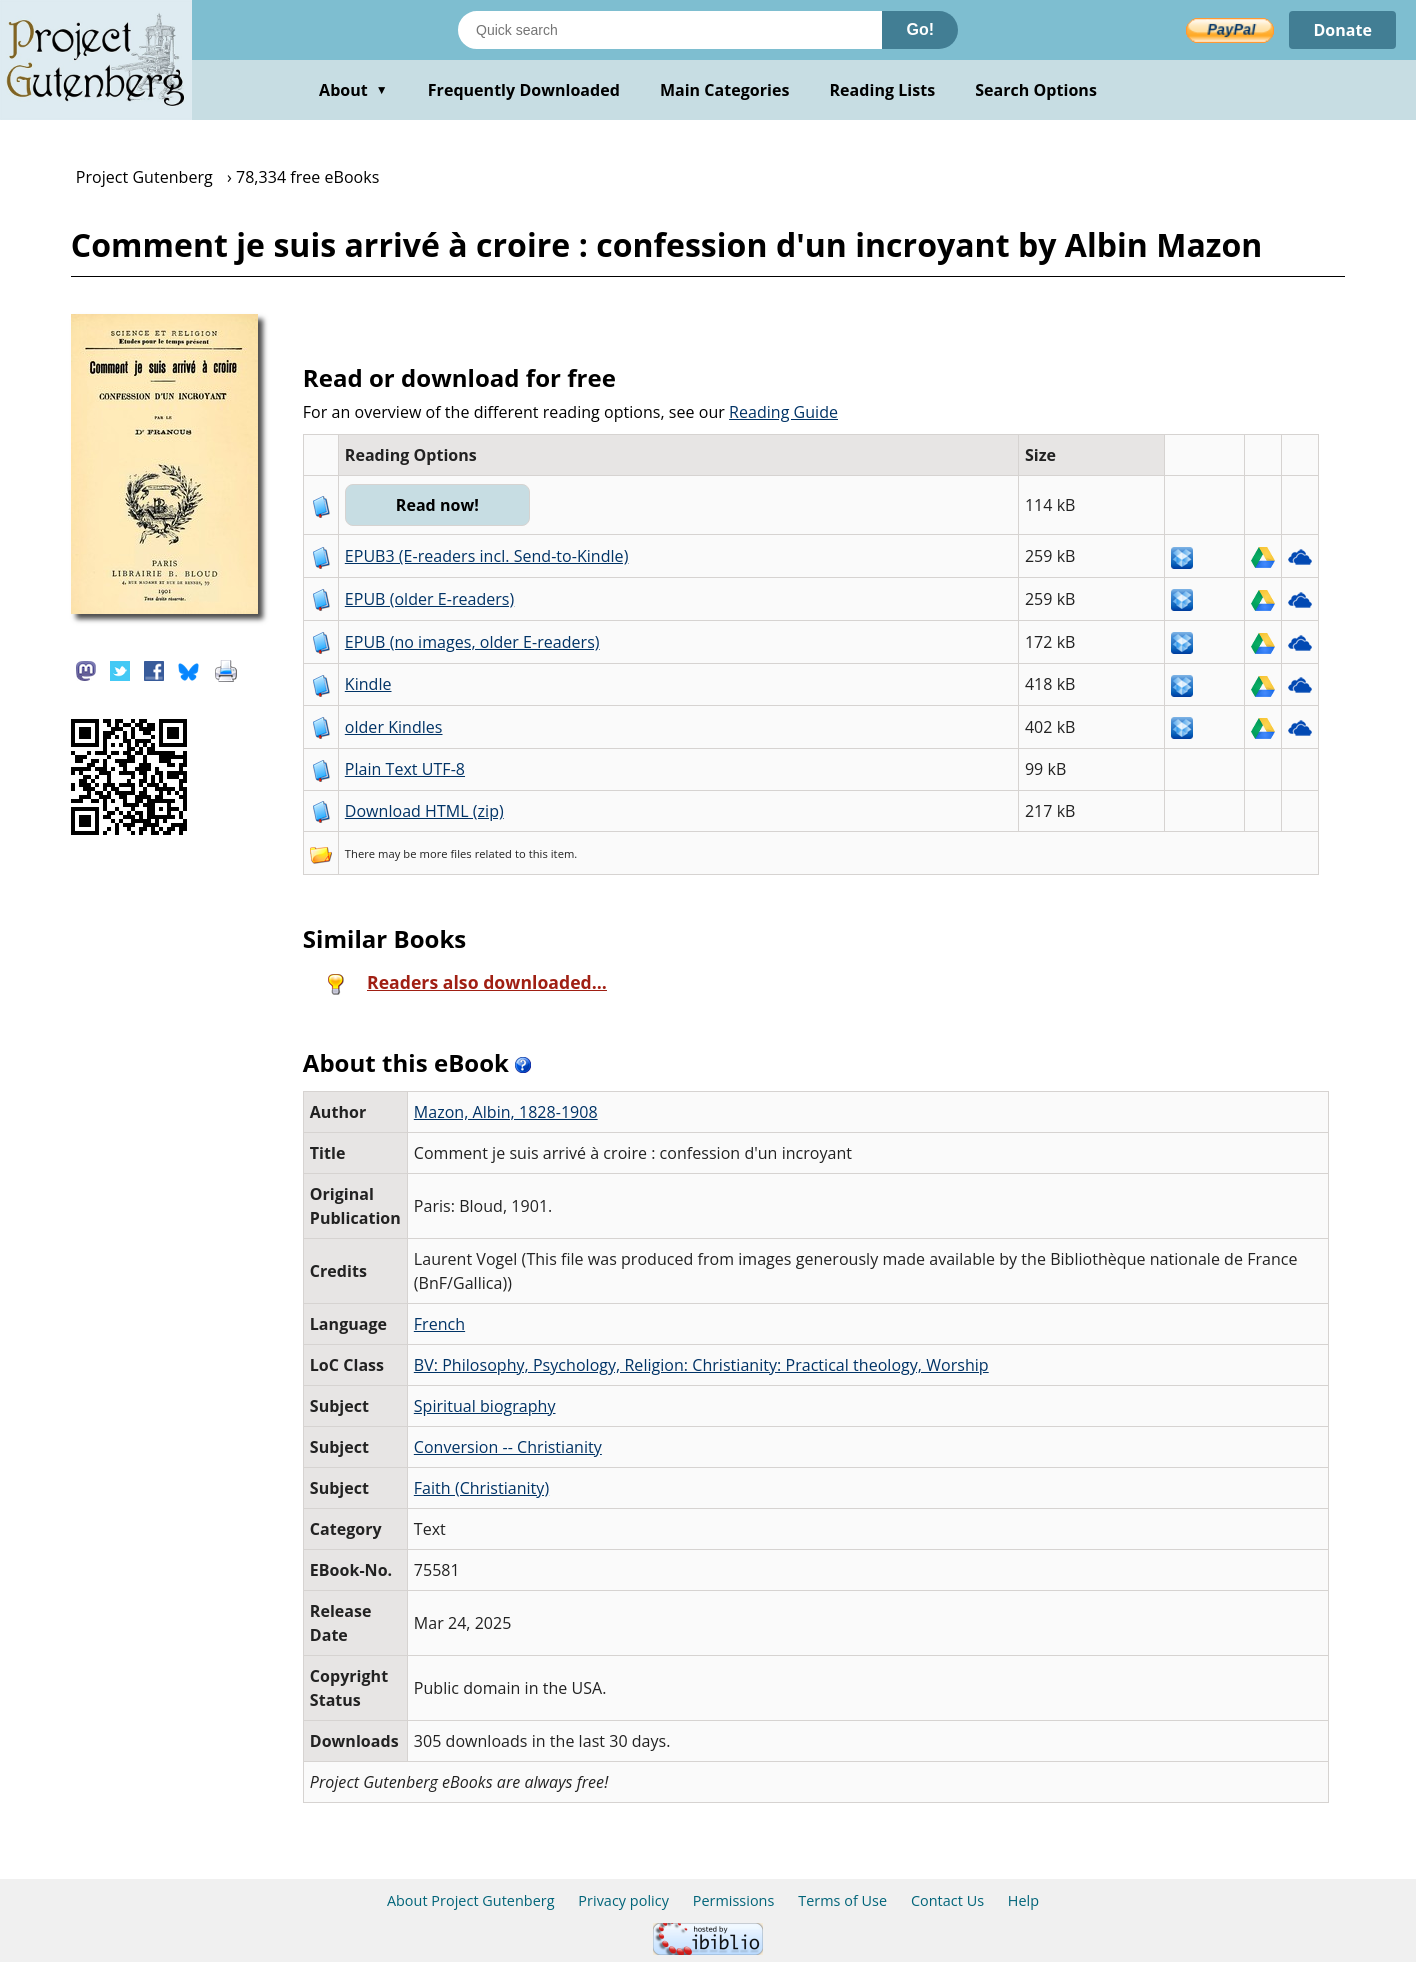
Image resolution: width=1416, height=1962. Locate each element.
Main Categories (725, 90)
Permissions (734, 1900)
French (439, 1324)
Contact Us (947, 1900)
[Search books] (670, 30)
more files (445, 853)
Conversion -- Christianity (508, 1447)
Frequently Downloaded (524, 90)
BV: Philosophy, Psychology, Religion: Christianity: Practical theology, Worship (701, 1365)
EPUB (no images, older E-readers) (472, 642)
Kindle (368, 684)
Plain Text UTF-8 (405, 769)
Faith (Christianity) (481, 1488)
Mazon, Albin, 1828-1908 (506, 1112)
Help (1023, 1900)
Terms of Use (842, 1900)
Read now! (437, 505)
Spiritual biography (485, 1406)
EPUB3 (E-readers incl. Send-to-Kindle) (487, 556)
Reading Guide (783, 412)
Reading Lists (883, 90)
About (353, 90)
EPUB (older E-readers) (429, 599)
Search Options (1036, 90)
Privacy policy (623, 1900)
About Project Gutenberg (471, 1900)
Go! (920, 29)
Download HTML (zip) (424, 811)
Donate (1342, 30)
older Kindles (394, 727)
